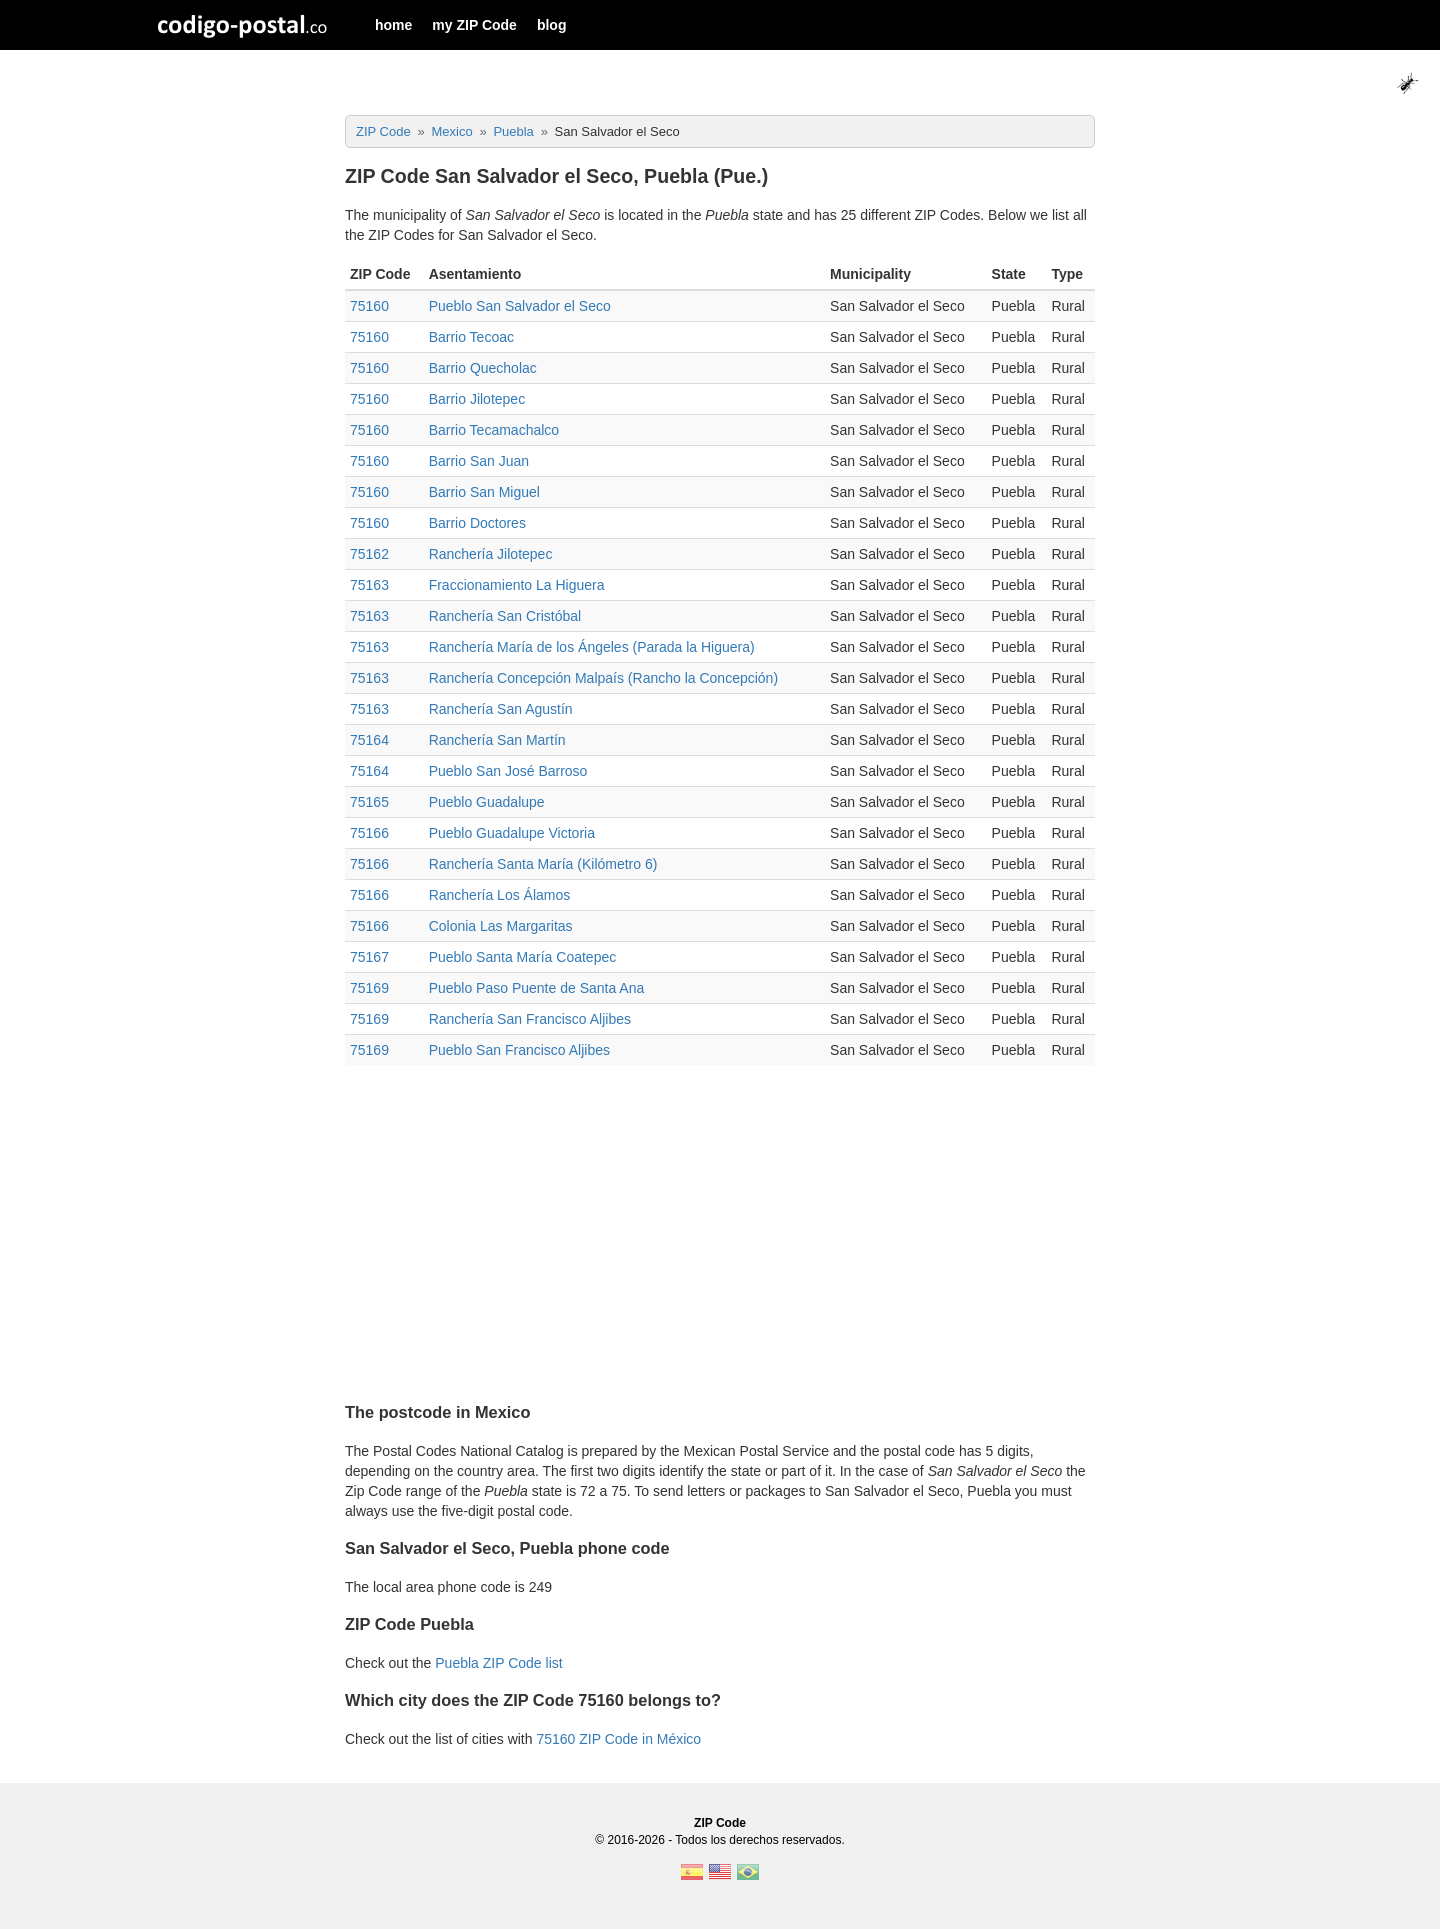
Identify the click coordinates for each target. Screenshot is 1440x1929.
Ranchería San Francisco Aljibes (530, 1019)
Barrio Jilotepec (477, 399)
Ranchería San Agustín (501, 709)
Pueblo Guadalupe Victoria (512, 833)
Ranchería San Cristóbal (505, 616)
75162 (369, 554)
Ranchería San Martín (497, 740)
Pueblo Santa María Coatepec (523, 957)
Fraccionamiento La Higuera (517, 585)
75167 (369, 957)
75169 (369, 988)
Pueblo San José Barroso (508, 771)
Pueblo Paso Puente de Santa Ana (537, 988)
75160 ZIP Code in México (618, 1739)
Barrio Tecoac (471, 337)
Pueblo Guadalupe (487, 802)
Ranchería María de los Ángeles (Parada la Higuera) (592, 647)
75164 (369, 740)
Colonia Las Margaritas (501, 926)
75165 (369, 802)
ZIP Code (720, 1823)
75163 (369, 585)
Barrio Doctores (477, 523)
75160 (369, 306)
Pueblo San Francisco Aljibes (519, 1050)
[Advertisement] (720, 1225)
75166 (369, 833)
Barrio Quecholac (483, 368)
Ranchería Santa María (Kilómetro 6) (543, 864)
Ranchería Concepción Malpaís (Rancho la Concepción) (603, 678)
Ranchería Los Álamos (500, 895)
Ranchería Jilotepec (491, 554)
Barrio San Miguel (484, 492)
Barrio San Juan (479, 461)
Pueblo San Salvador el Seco (520, 306)
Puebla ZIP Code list (498, 1663)
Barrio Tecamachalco (494, 430)
